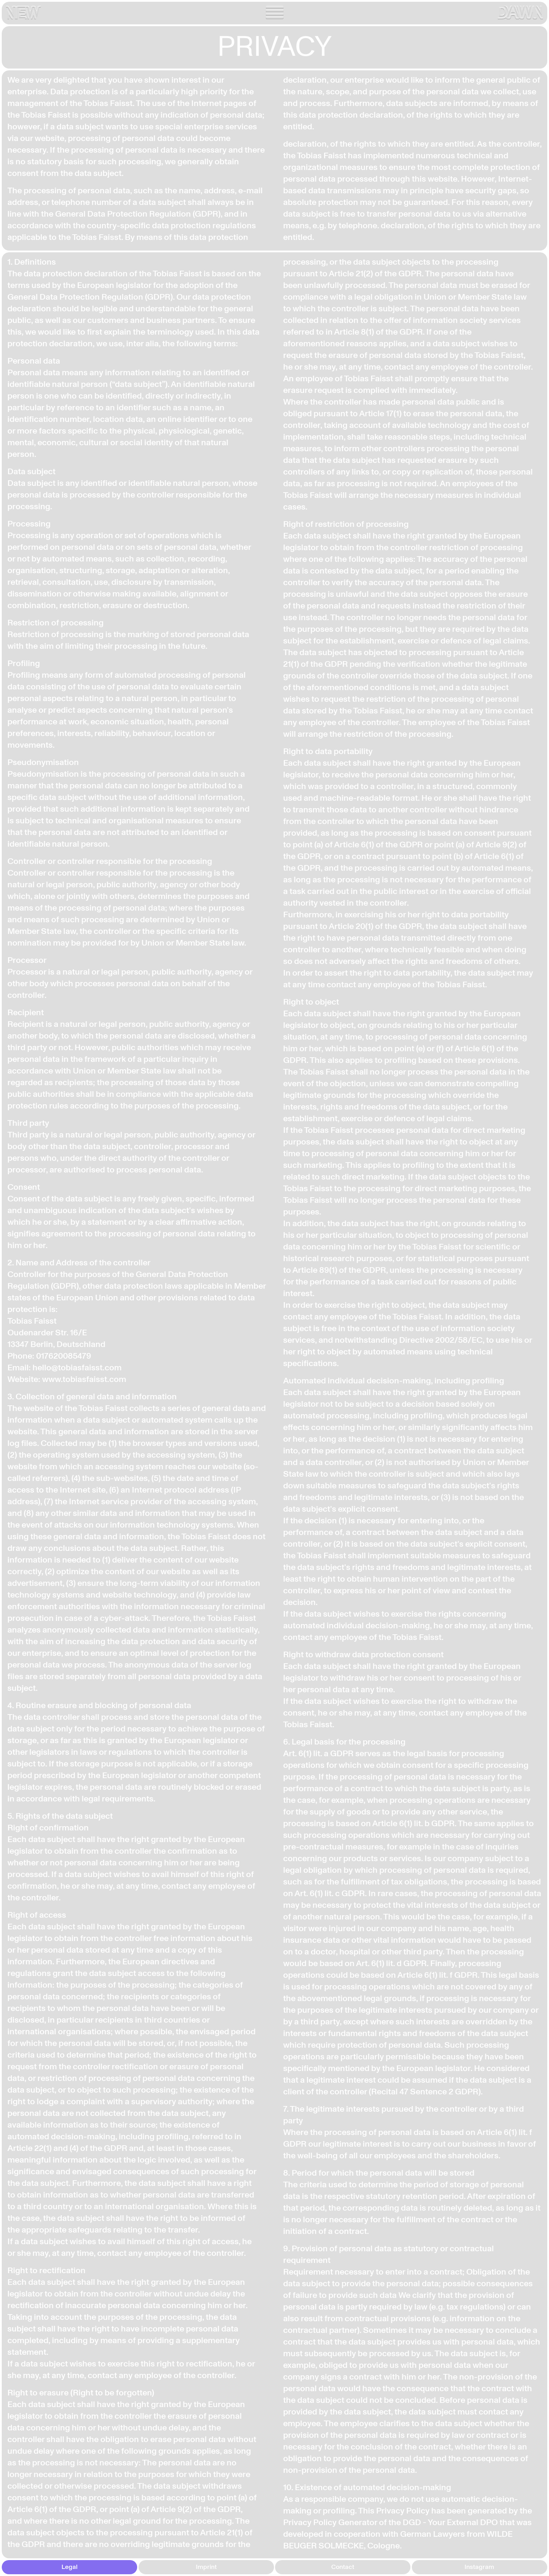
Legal (69, 2567)
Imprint (206, 2567)
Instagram (479, 2567)
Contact (342, 2567)
